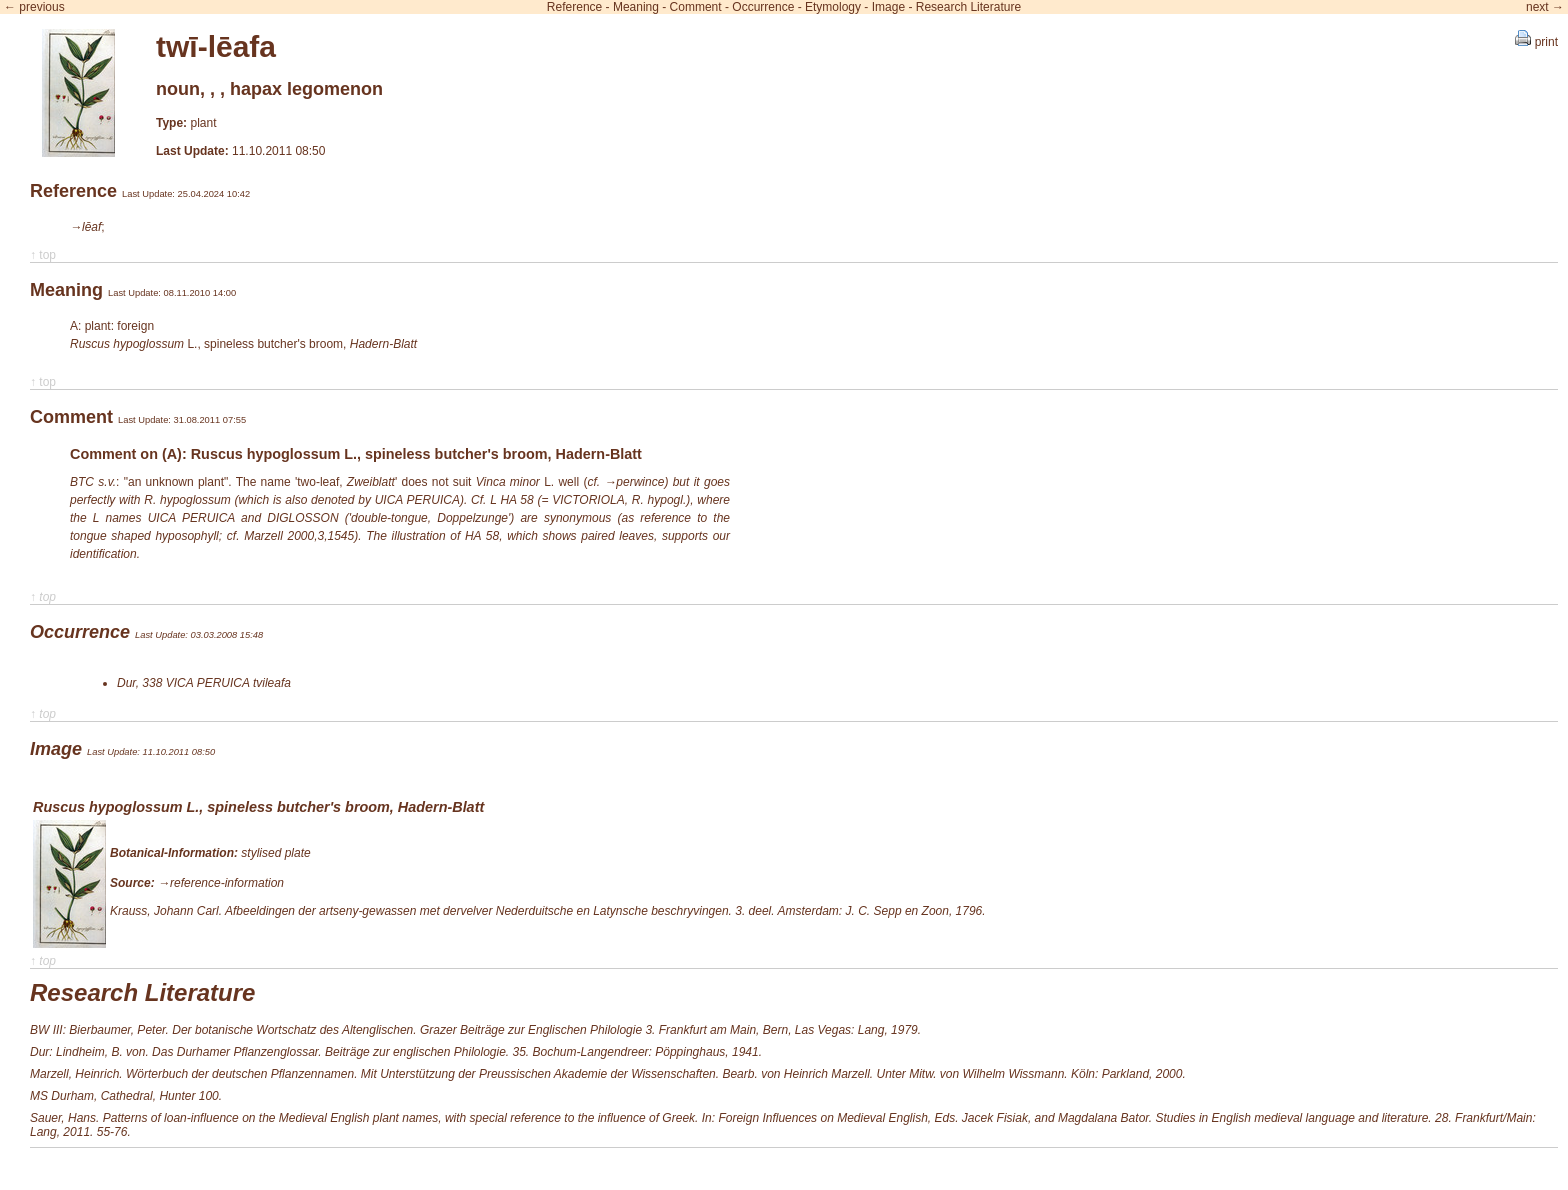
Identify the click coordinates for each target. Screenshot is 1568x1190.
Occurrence (763, 7)
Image (888, 7)
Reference (574, 7)
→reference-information (221, 883)
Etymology (833, 7)
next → (1545, 7)
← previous (34, 7)
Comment (696, 7)
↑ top (43, 255)
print (1536, 42)
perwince (640, 482)
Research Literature (968, 7)
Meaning (636, 7)
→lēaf (85, 227)
